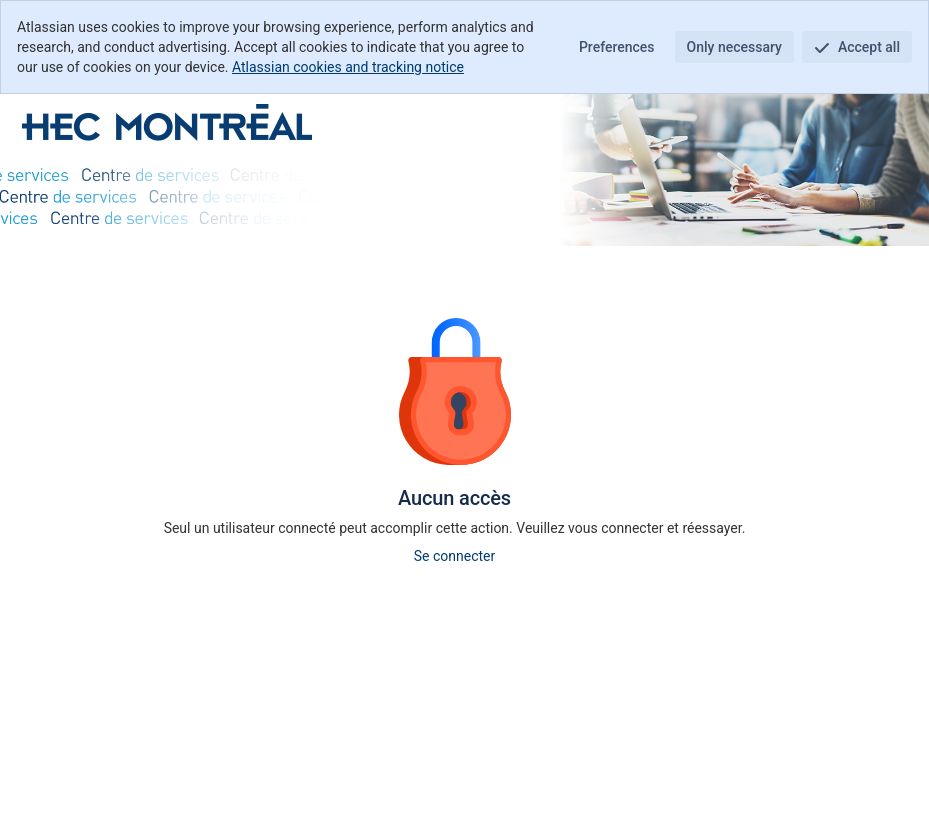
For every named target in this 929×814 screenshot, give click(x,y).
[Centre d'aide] (167, 122)
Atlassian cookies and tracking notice (348, 67)
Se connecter (454, 556)
